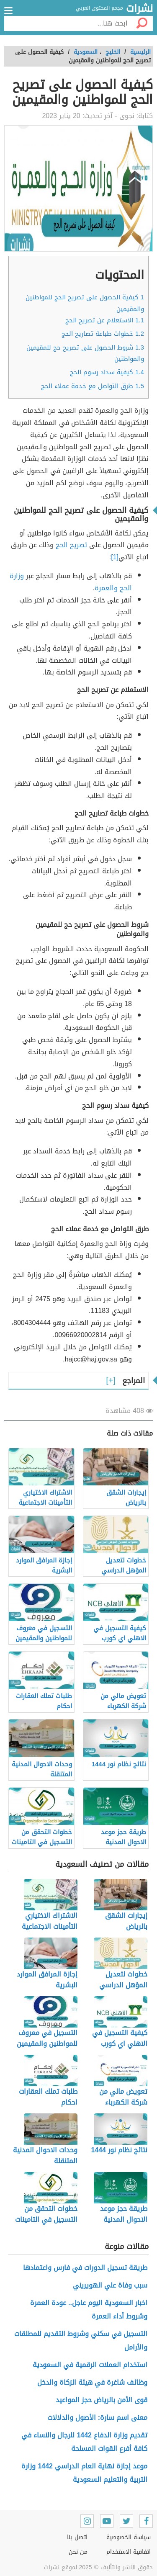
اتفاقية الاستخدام (128, 2552)
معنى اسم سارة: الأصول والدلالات (97, 2417)
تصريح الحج (72, 544)
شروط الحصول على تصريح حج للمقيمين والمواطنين (85, 353)
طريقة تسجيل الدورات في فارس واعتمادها (85, 2267)
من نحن (78, 2552)
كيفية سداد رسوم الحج (107, 372)
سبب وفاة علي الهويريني (110, 2285)
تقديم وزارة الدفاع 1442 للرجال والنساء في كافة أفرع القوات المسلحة (84, 2442)
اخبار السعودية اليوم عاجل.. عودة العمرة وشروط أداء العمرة (88, 2309)
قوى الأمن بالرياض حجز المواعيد (101, 2399)
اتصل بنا (77, 2537)
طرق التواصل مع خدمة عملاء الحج (92, 386)
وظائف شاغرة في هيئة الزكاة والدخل (92, 2382)
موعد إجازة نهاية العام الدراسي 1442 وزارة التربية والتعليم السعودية (84, 2473)
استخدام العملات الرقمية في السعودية (90, 2364)
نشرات (139, 9)
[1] (114, 557)
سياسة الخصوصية (128, 2537)
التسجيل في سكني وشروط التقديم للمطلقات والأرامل (80, 2340)
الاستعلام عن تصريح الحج (104, 320)
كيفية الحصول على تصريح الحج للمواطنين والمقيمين (85, 302)
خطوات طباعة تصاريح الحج (103, 334)
